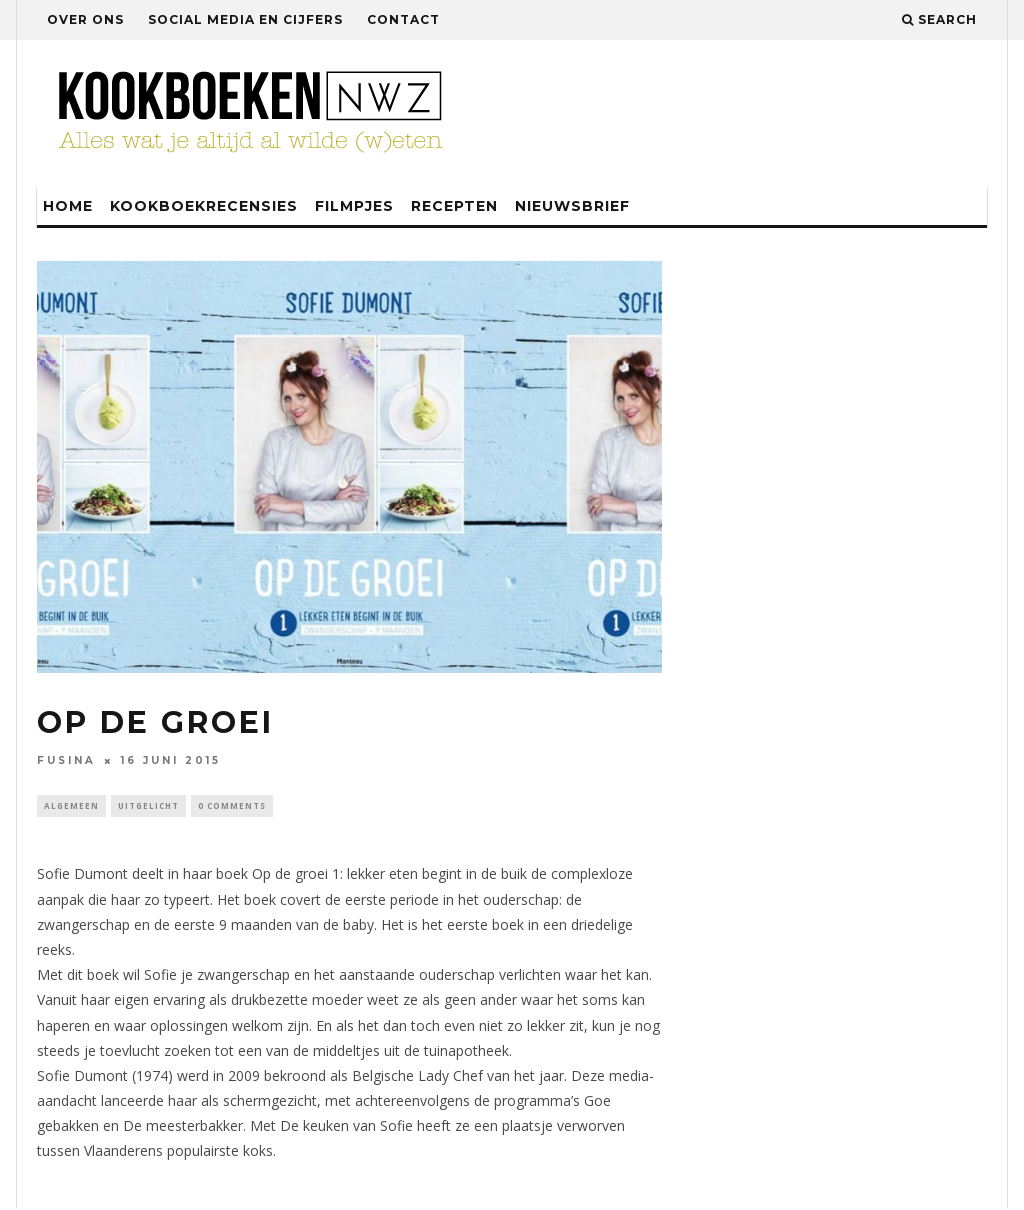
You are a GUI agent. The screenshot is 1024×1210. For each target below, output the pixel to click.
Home (68, 206)
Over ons (85, 19)
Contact (403, 19)
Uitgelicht (148, 806)
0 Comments (232, 806)
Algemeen (71, 806)
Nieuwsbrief (572, 206)
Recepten (454, 206)
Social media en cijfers (245, 19)
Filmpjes (354, 206)
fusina (66, 760)
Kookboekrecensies (204, 206)
